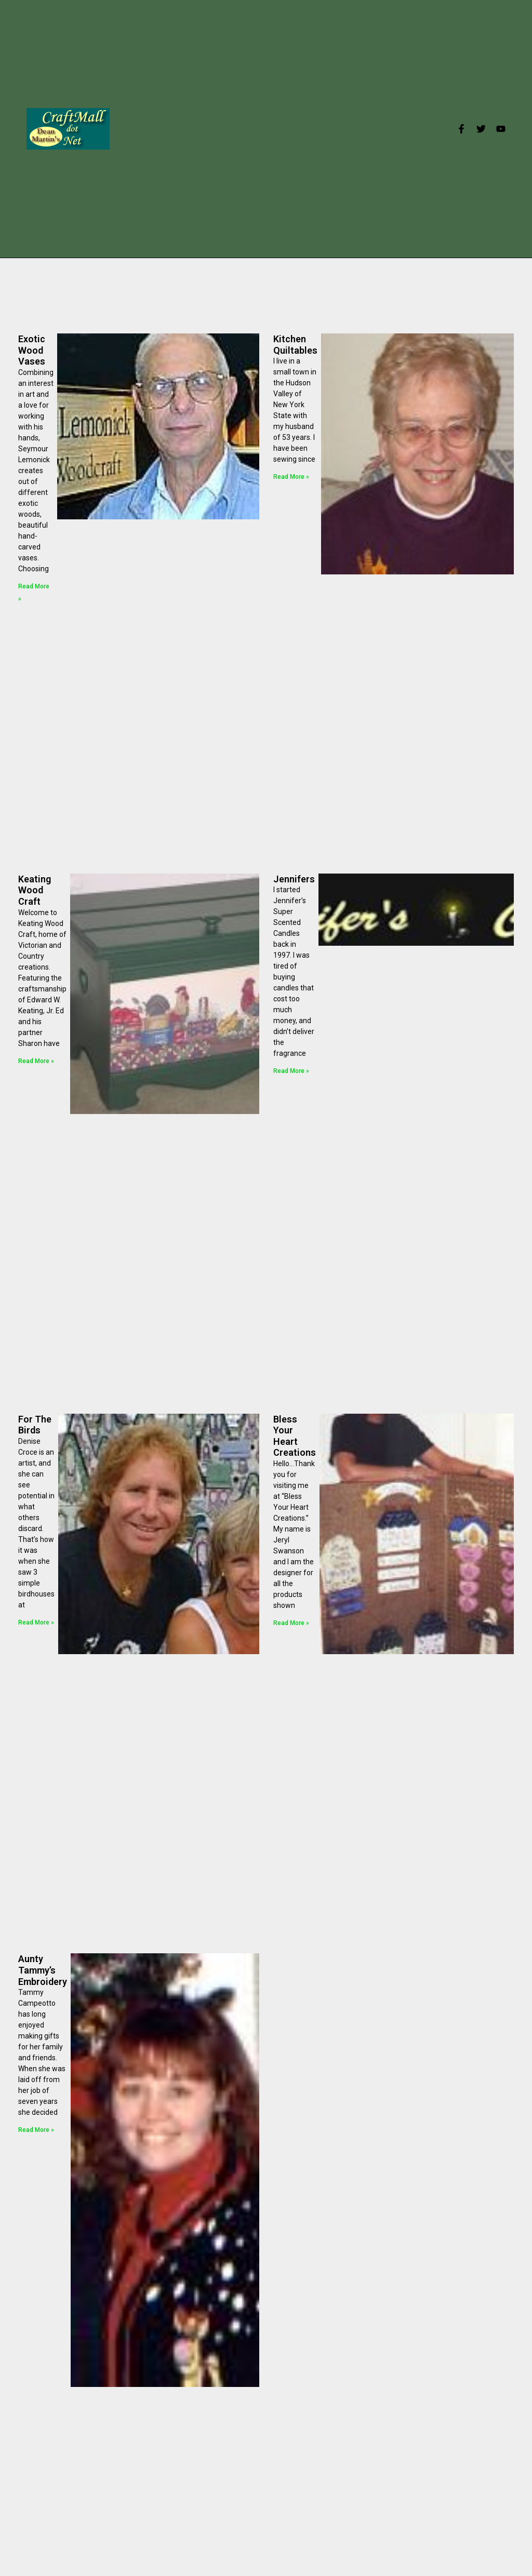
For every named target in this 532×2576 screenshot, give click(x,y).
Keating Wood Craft (34, 890)
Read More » (291, 476)
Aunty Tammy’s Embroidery (42, 1970)
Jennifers (294, 879)
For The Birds (34, 1425)
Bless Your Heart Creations (294, 1436)
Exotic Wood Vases (31, 350)
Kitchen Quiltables (295, 344)
